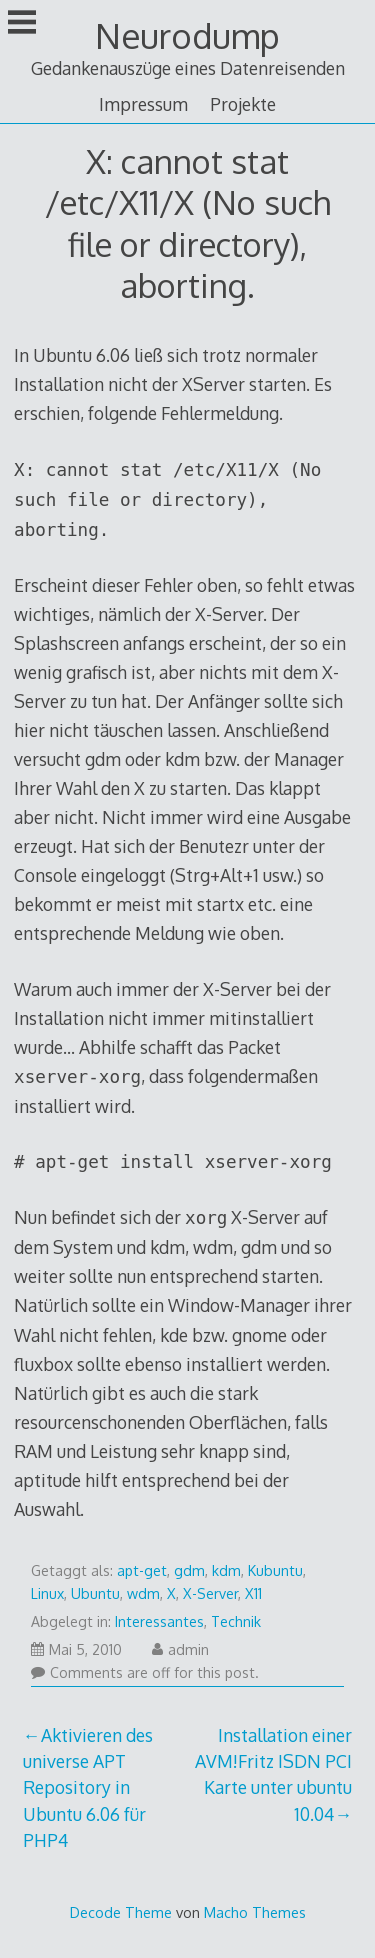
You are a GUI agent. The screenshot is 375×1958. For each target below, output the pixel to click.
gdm (189, 1570)
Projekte (243, 104)
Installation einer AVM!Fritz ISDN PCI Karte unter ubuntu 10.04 (273, 1774)
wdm (143, 1593)
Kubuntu (275, 1570)
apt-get (142, 1570)
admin (180, 1649)
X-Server (210, 1593)
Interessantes (159, 1621)
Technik (236, 1621)
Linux (47, 1593)
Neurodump (187, 35)
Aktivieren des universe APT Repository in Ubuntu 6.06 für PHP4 (88, 1788)
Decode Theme (121, 1912)
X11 (253, 1593)
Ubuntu (95, 1593)
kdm (226, 1570)
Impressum (143, 104)
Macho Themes (255, 1912)
